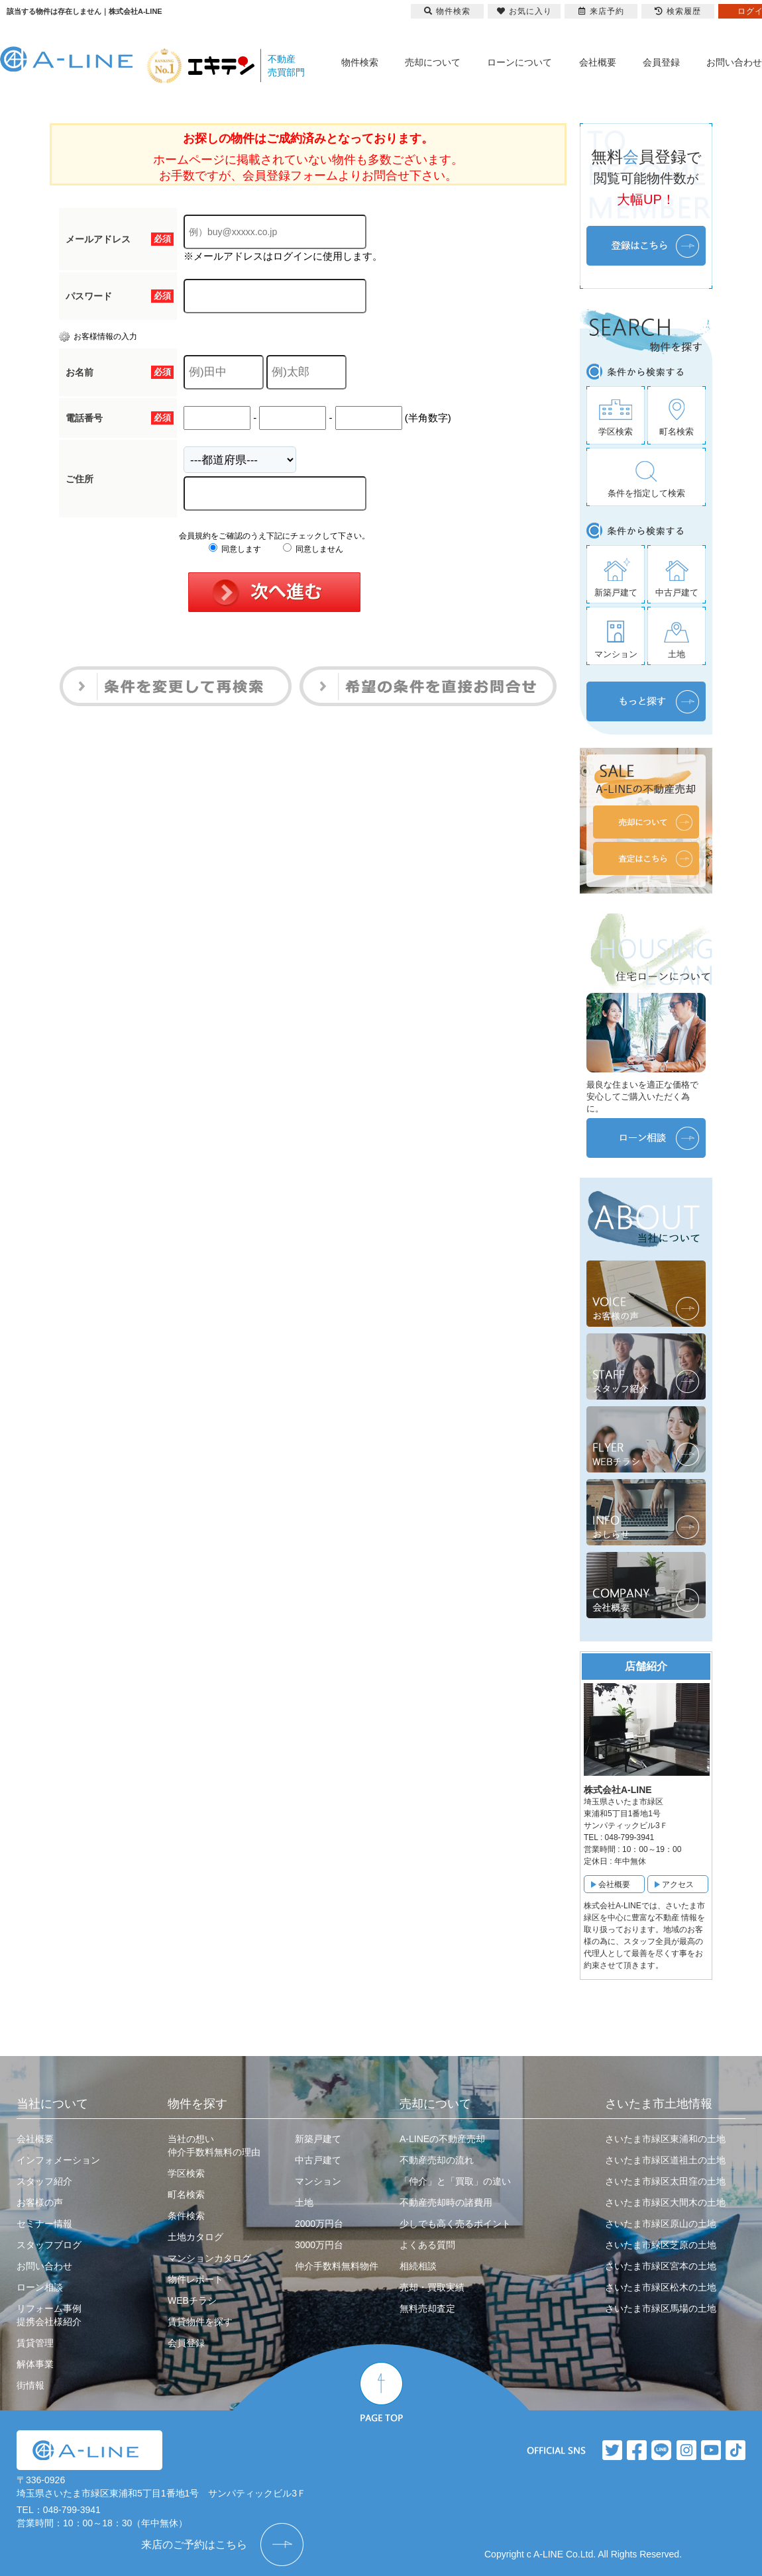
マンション (318, 2181)
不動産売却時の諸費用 (446, 2202)
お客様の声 (40, 2202)
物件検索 (359, 62)
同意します (235, 549)
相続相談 (418, 2266)
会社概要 (597, 62)
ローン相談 (40, 2287)
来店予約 (601, 11)
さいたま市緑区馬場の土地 (660, 2308)
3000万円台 (319, 2245)
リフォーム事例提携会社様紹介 (49, 2315)
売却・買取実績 (432, 2287)
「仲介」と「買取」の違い (455, 2181)
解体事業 (35, 2364)
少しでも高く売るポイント (455, 2223)
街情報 (30, 2385)
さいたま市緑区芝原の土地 (660, 2245)
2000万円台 (319, 2223)
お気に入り (524, 11)
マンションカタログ (209, 2258)
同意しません (313, 549)
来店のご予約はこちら (194, 2544)
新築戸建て (318, 2139)
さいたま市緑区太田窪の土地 (665, 2181)
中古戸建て (318, 2160)
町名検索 (186, 2194)
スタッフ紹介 (44, 2181)
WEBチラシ (192, 2300)
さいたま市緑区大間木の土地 (665, 2202)
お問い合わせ (734, 62)
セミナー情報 (44, 2223)
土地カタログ (195, 2237)
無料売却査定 (427, 2308)
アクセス (678, 1884)
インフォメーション (58, 2160)
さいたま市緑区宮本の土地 (660, 2266)
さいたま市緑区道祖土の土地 (665, 2160)
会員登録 (661, 62)
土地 (304, 2202)
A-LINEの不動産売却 (442, 2139)
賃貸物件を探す (200, 2321)
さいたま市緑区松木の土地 (660, 2287)
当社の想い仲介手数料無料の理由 (214, 2145)
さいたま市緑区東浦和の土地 (665, 2139)
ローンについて (519, 62)
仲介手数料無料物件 (336, 2266)
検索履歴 (678, 11)
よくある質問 (427, 2245)
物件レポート (195, 2279)
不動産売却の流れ (437, 2160)
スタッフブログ (49, 2245)
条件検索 (186, 2215)
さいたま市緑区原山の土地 (660, 2223)
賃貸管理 (35, 2343)
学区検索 (186, 2173)
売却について (433, 62)
